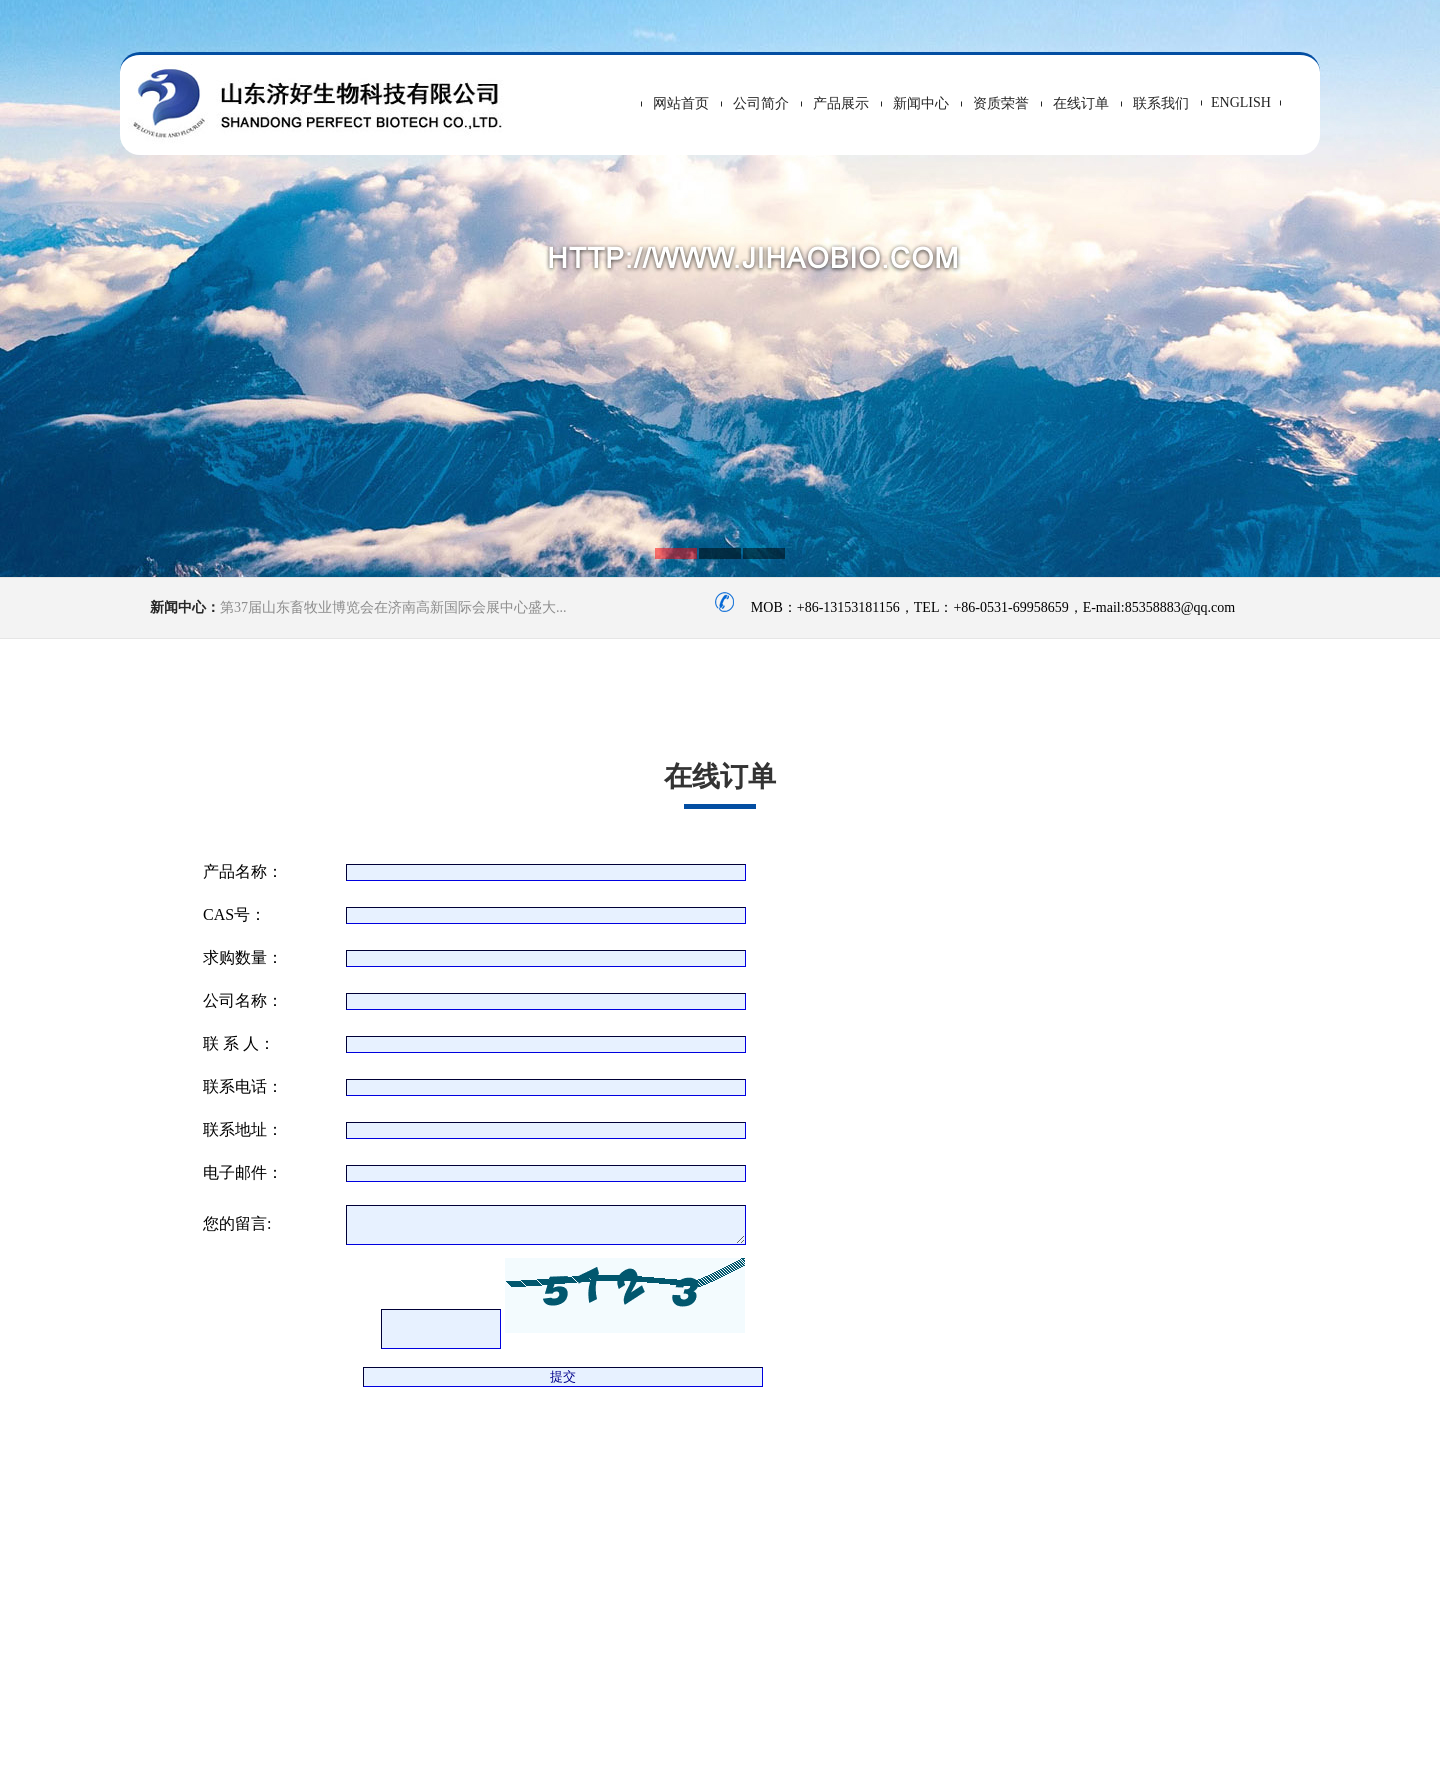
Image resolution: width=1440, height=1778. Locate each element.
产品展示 (841, 103)
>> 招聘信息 (1142, 1498)
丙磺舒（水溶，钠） (193, 1533)
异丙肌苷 (158, 1551)
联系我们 (1161, 103)
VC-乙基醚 (163, 1515)
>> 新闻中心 (1012, 1498)
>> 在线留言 (1272, 1498)
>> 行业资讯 (1272, 1538)
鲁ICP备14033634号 (839, 1751)
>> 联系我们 (1012, 1538)
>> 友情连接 (1142, 1538)
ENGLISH (1241, 102)
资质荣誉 (1001, 103)
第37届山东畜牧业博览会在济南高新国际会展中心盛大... (393, 607)
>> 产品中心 (1272, 1458)
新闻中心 (921, 103)
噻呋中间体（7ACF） (196, 1587)
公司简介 (761, 103)
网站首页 (681, 103)
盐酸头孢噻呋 (172, 1605)
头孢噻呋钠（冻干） (193, 1569)
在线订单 (1081, 103)
